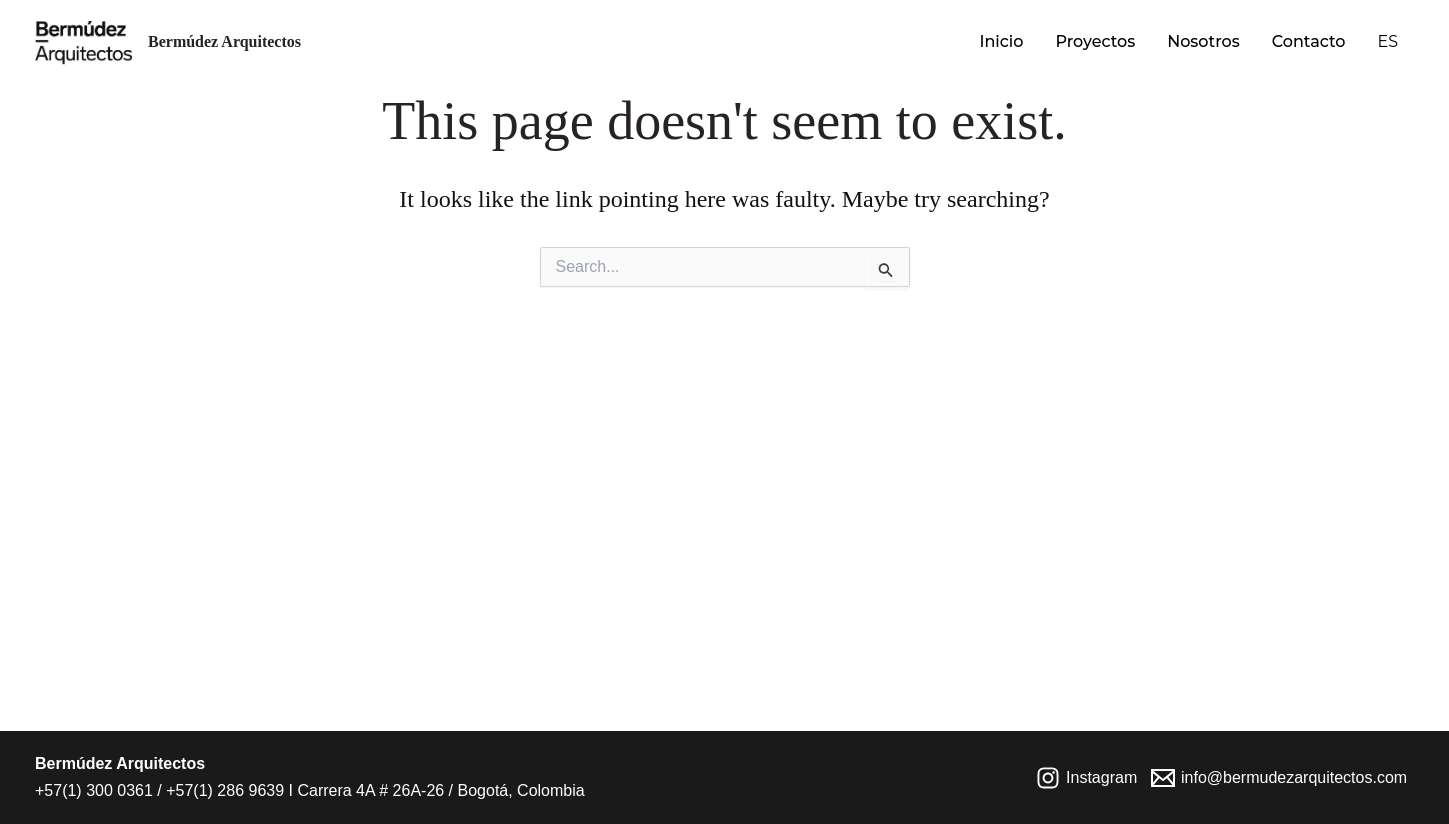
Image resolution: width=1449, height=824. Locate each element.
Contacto (1309, 41)
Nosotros (1203, 41)
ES (1387, 41)
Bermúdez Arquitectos (224, 41)
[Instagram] (1087, 778)
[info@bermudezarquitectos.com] (1279, 778)
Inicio (1001, 41)
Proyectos (1095, 41)
